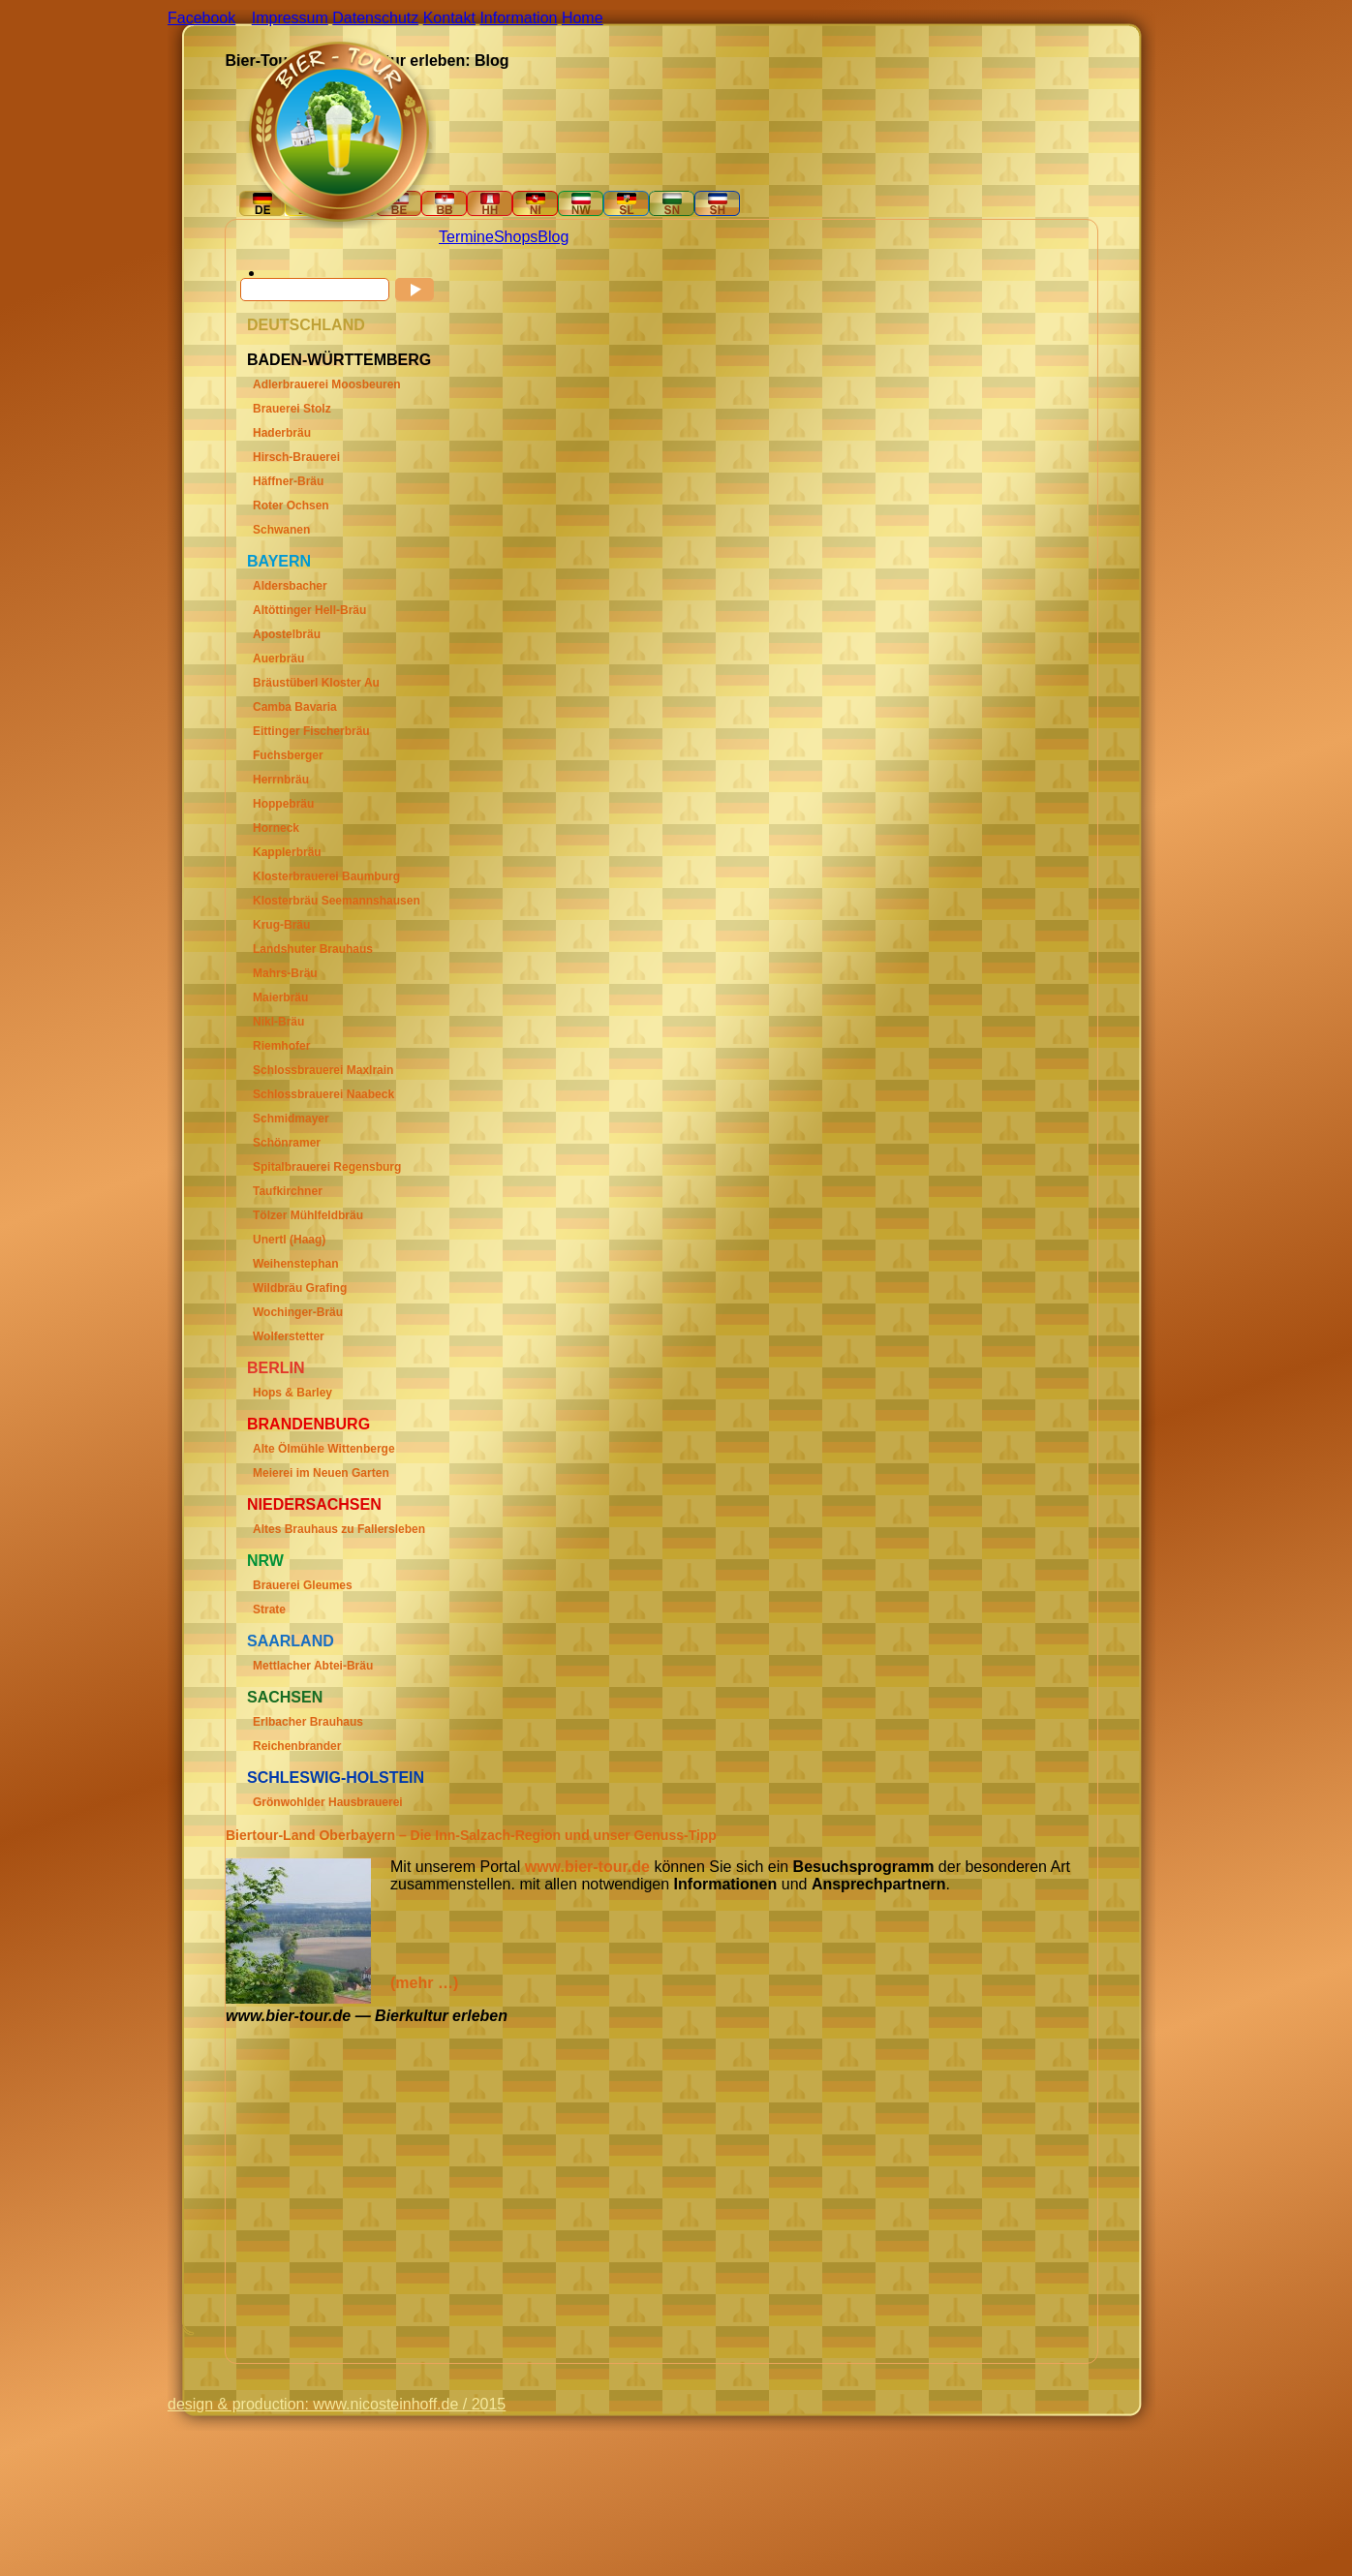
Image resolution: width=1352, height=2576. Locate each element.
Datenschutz (375, 18)
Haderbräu (282, 433)
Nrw (265, 1560)
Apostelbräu (287, 634)
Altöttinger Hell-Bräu (309, 610)
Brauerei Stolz (292, 408)
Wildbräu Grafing (300, 1288)
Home (582, 18)
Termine (466, 237)
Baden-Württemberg (339, 360)
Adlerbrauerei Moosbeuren (327, 384)
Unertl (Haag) (289, 1239)
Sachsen (285, 1697)
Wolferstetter (288, 1336)
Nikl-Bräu (278, 1021)
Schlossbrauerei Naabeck (323, 1094)
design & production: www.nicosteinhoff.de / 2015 (337, 2404)
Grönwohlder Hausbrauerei (328, 1802)
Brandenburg (308, 1424)
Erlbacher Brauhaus (308, 1722)
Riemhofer (281, 1046)
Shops (516, 237)
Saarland (290, 1641)
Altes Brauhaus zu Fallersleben (339, 1529)
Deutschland (306, 325)
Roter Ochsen (291, 505)
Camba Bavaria (295, 707)
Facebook (201, 18)
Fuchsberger (288, 755)
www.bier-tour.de (587, 1866)
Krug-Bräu (281, 925)
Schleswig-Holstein (335, 1777)
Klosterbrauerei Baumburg (326, 876)
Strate (269, 1609)
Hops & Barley (292, 1392)
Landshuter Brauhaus (313, 949)
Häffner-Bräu (288, 481)
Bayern (279, 561)
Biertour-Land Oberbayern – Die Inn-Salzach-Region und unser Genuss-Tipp (471, 1835)
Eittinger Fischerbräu (311, 731)
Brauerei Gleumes (303, 1585)
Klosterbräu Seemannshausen (336, 900)
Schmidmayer (291, 1118)
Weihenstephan (295, 1264)
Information (518, 18)
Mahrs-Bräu (285, 973)
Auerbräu (278, 658)
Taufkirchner (288, 1191)
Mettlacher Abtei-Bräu (313, 1665)
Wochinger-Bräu (298, 1312)
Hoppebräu (283, 804)
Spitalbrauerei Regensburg (327, 1167)
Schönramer (287, 1143)
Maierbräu (280, 997)
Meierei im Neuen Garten (321, 1473)
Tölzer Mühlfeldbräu (308, 1215)
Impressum (290, 18)
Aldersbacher (290, 586)
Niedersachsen (314, 1504)
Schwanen (281, 530)
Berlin (276, 1368)
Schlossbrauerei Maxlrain (323, 1070)
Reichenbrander (297, 1746)
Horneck (276, 828)
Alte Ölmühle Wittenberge (324, 1449)
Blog (553, 237)
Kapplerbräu (287, 852)
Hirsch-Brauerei (296, 457)
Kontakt (449, 18)
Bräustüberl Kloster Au (316, 683)
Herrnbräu (281, 779)
